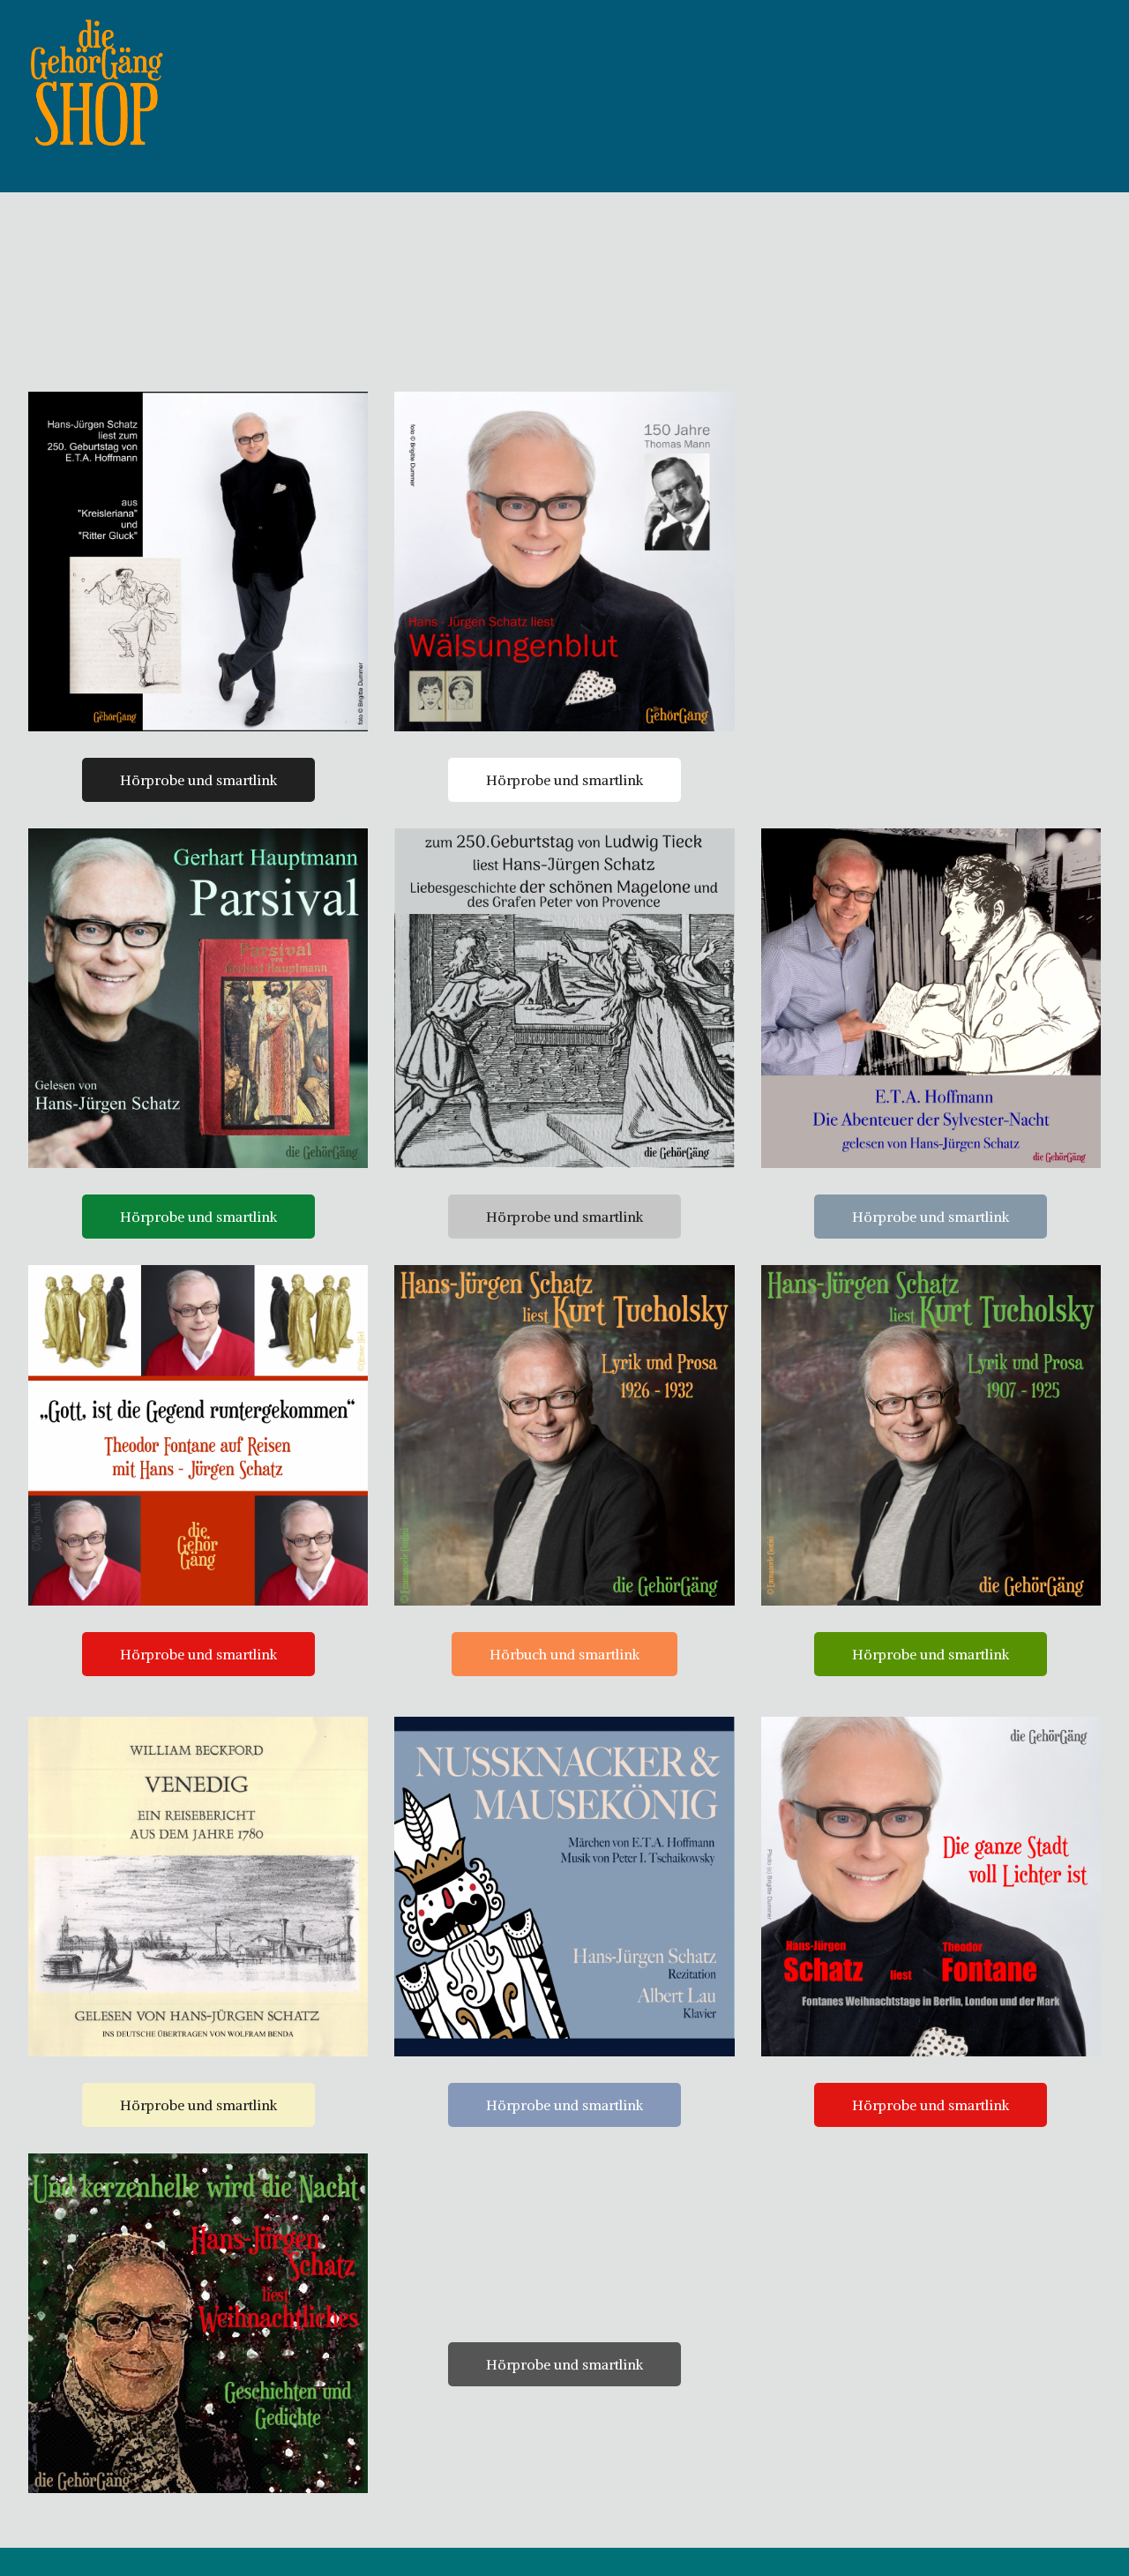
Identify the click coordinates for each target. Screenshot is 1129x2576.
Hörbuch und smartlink (564, 1682)
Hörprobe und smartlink (198, 808)
